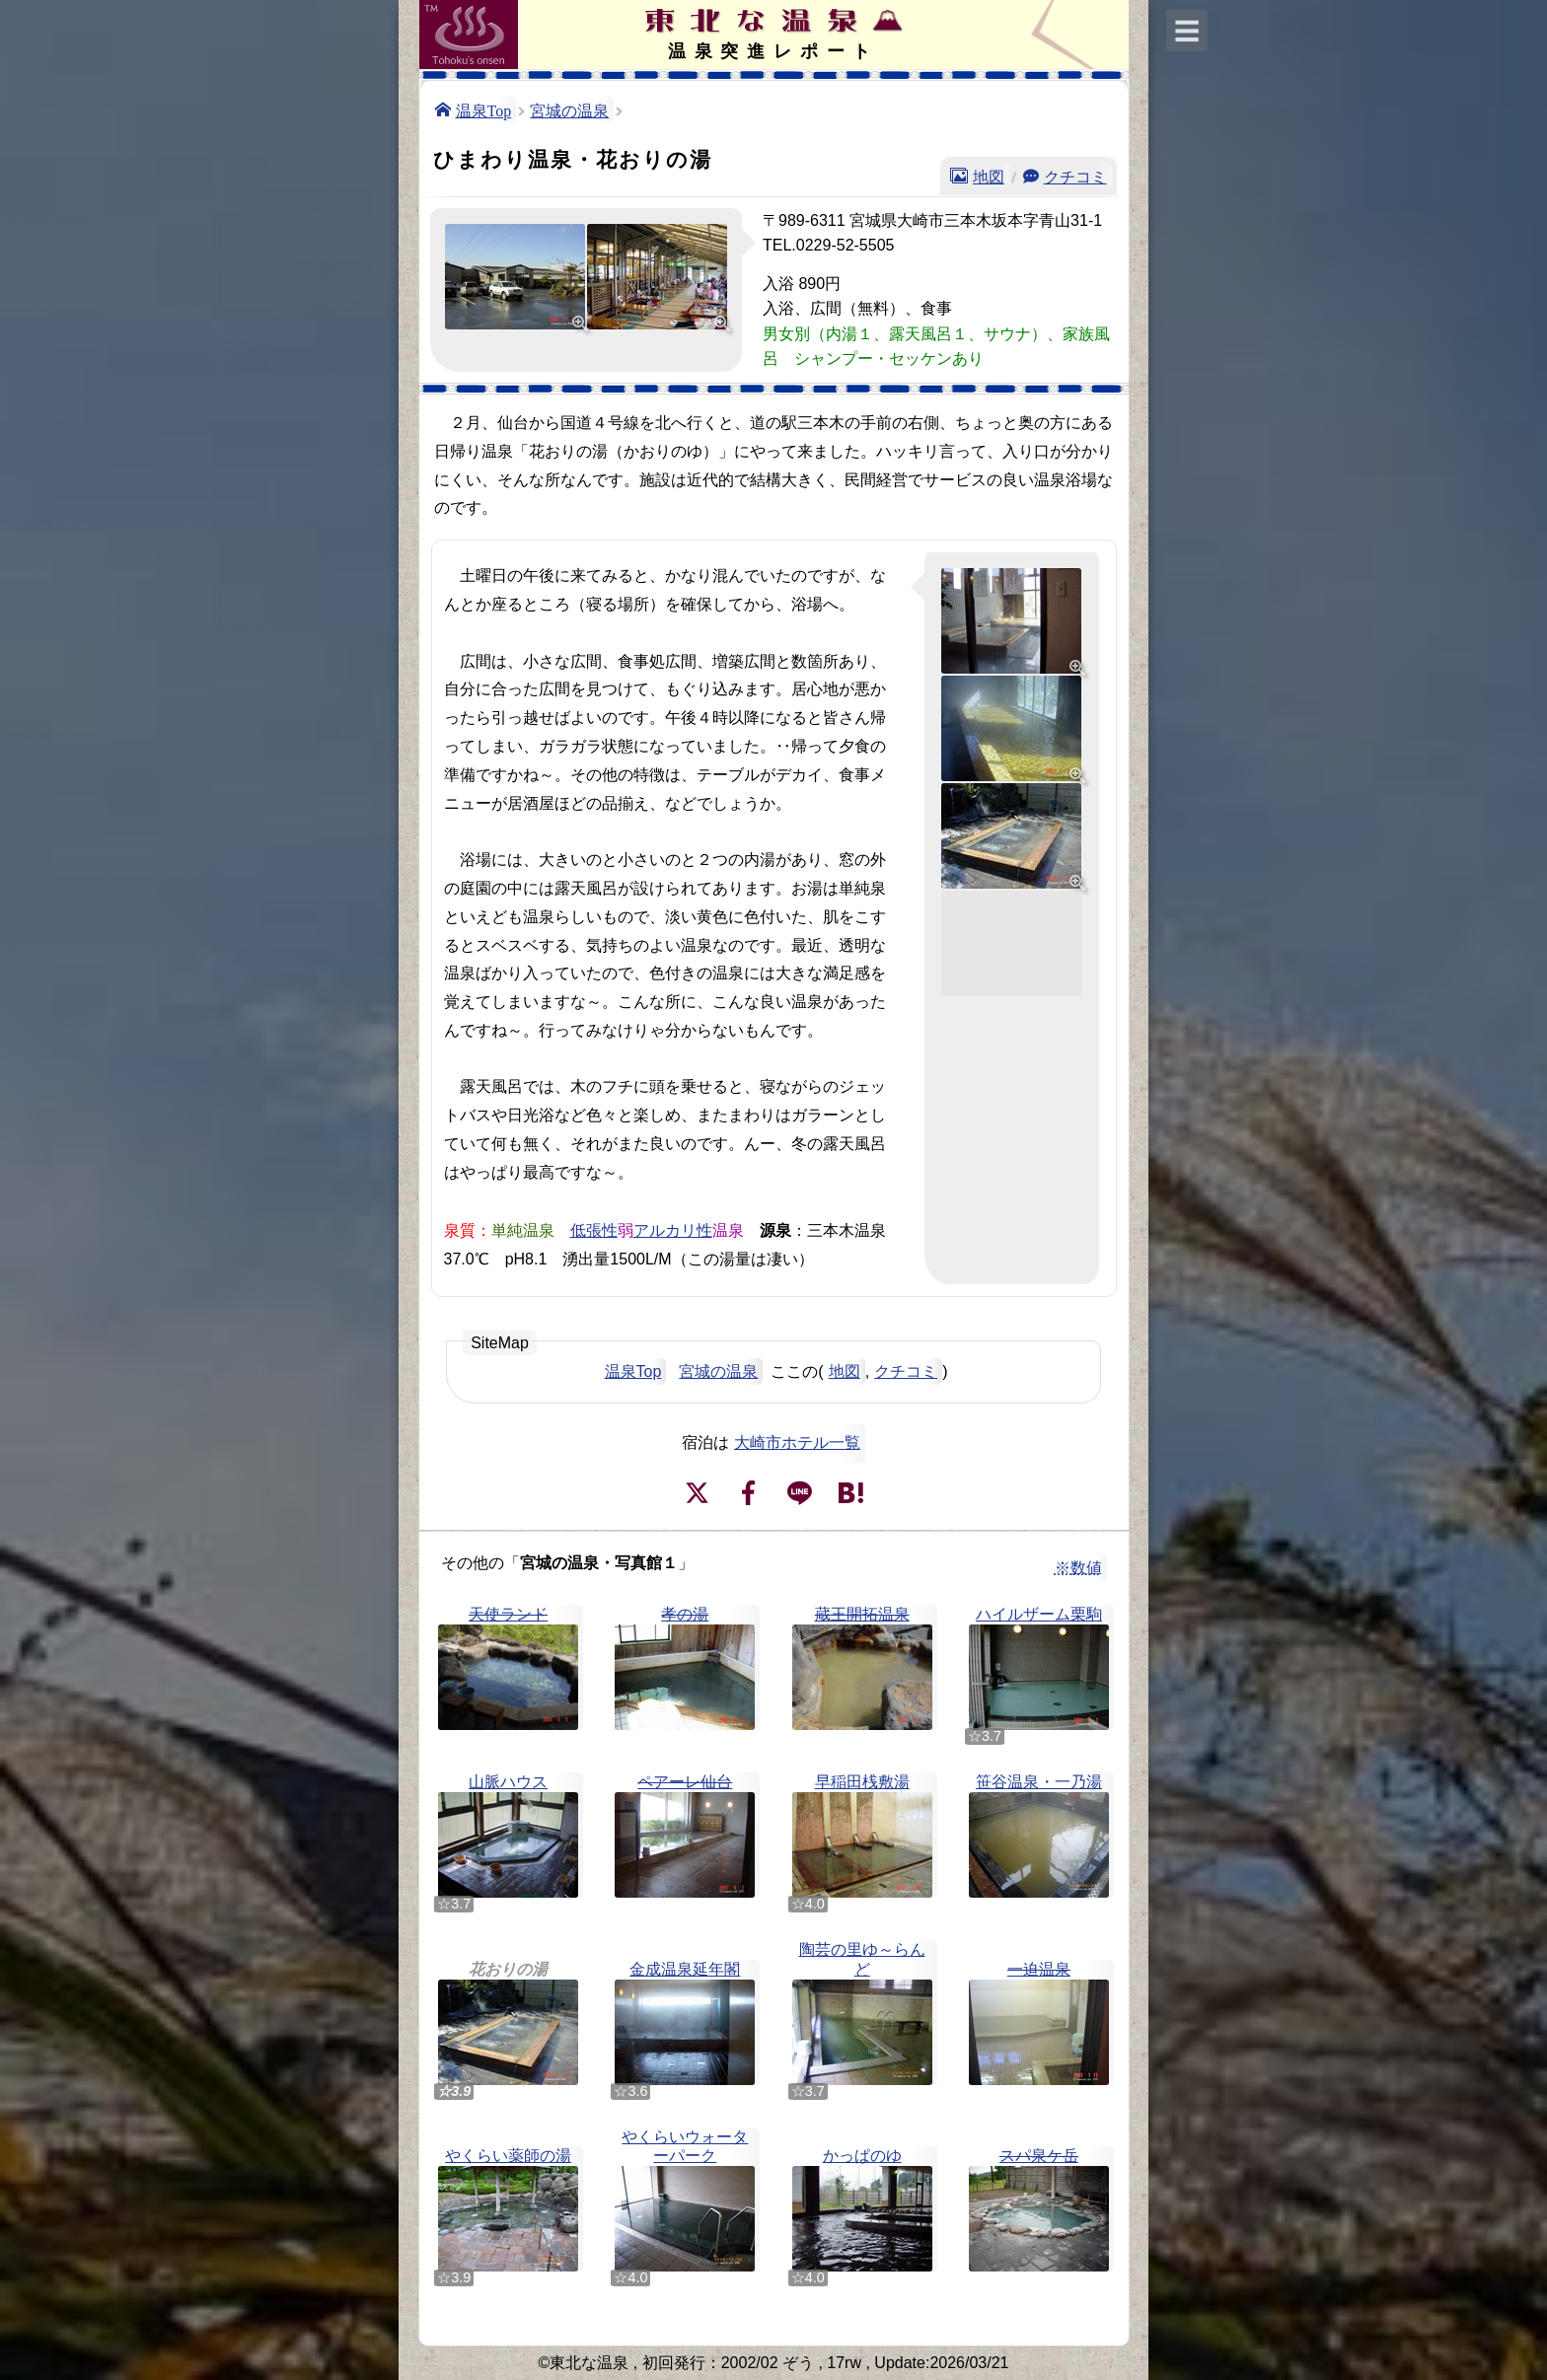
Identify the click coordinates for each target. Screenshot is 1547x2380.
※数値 (1078, 1567)
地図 (988, 175)
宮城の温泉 (569, 109)
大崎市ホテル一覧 (797, 1442)
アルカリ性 (672, 1229)
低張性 (594, 1229)
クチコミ (1075, 175)
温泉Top (484, 109)
